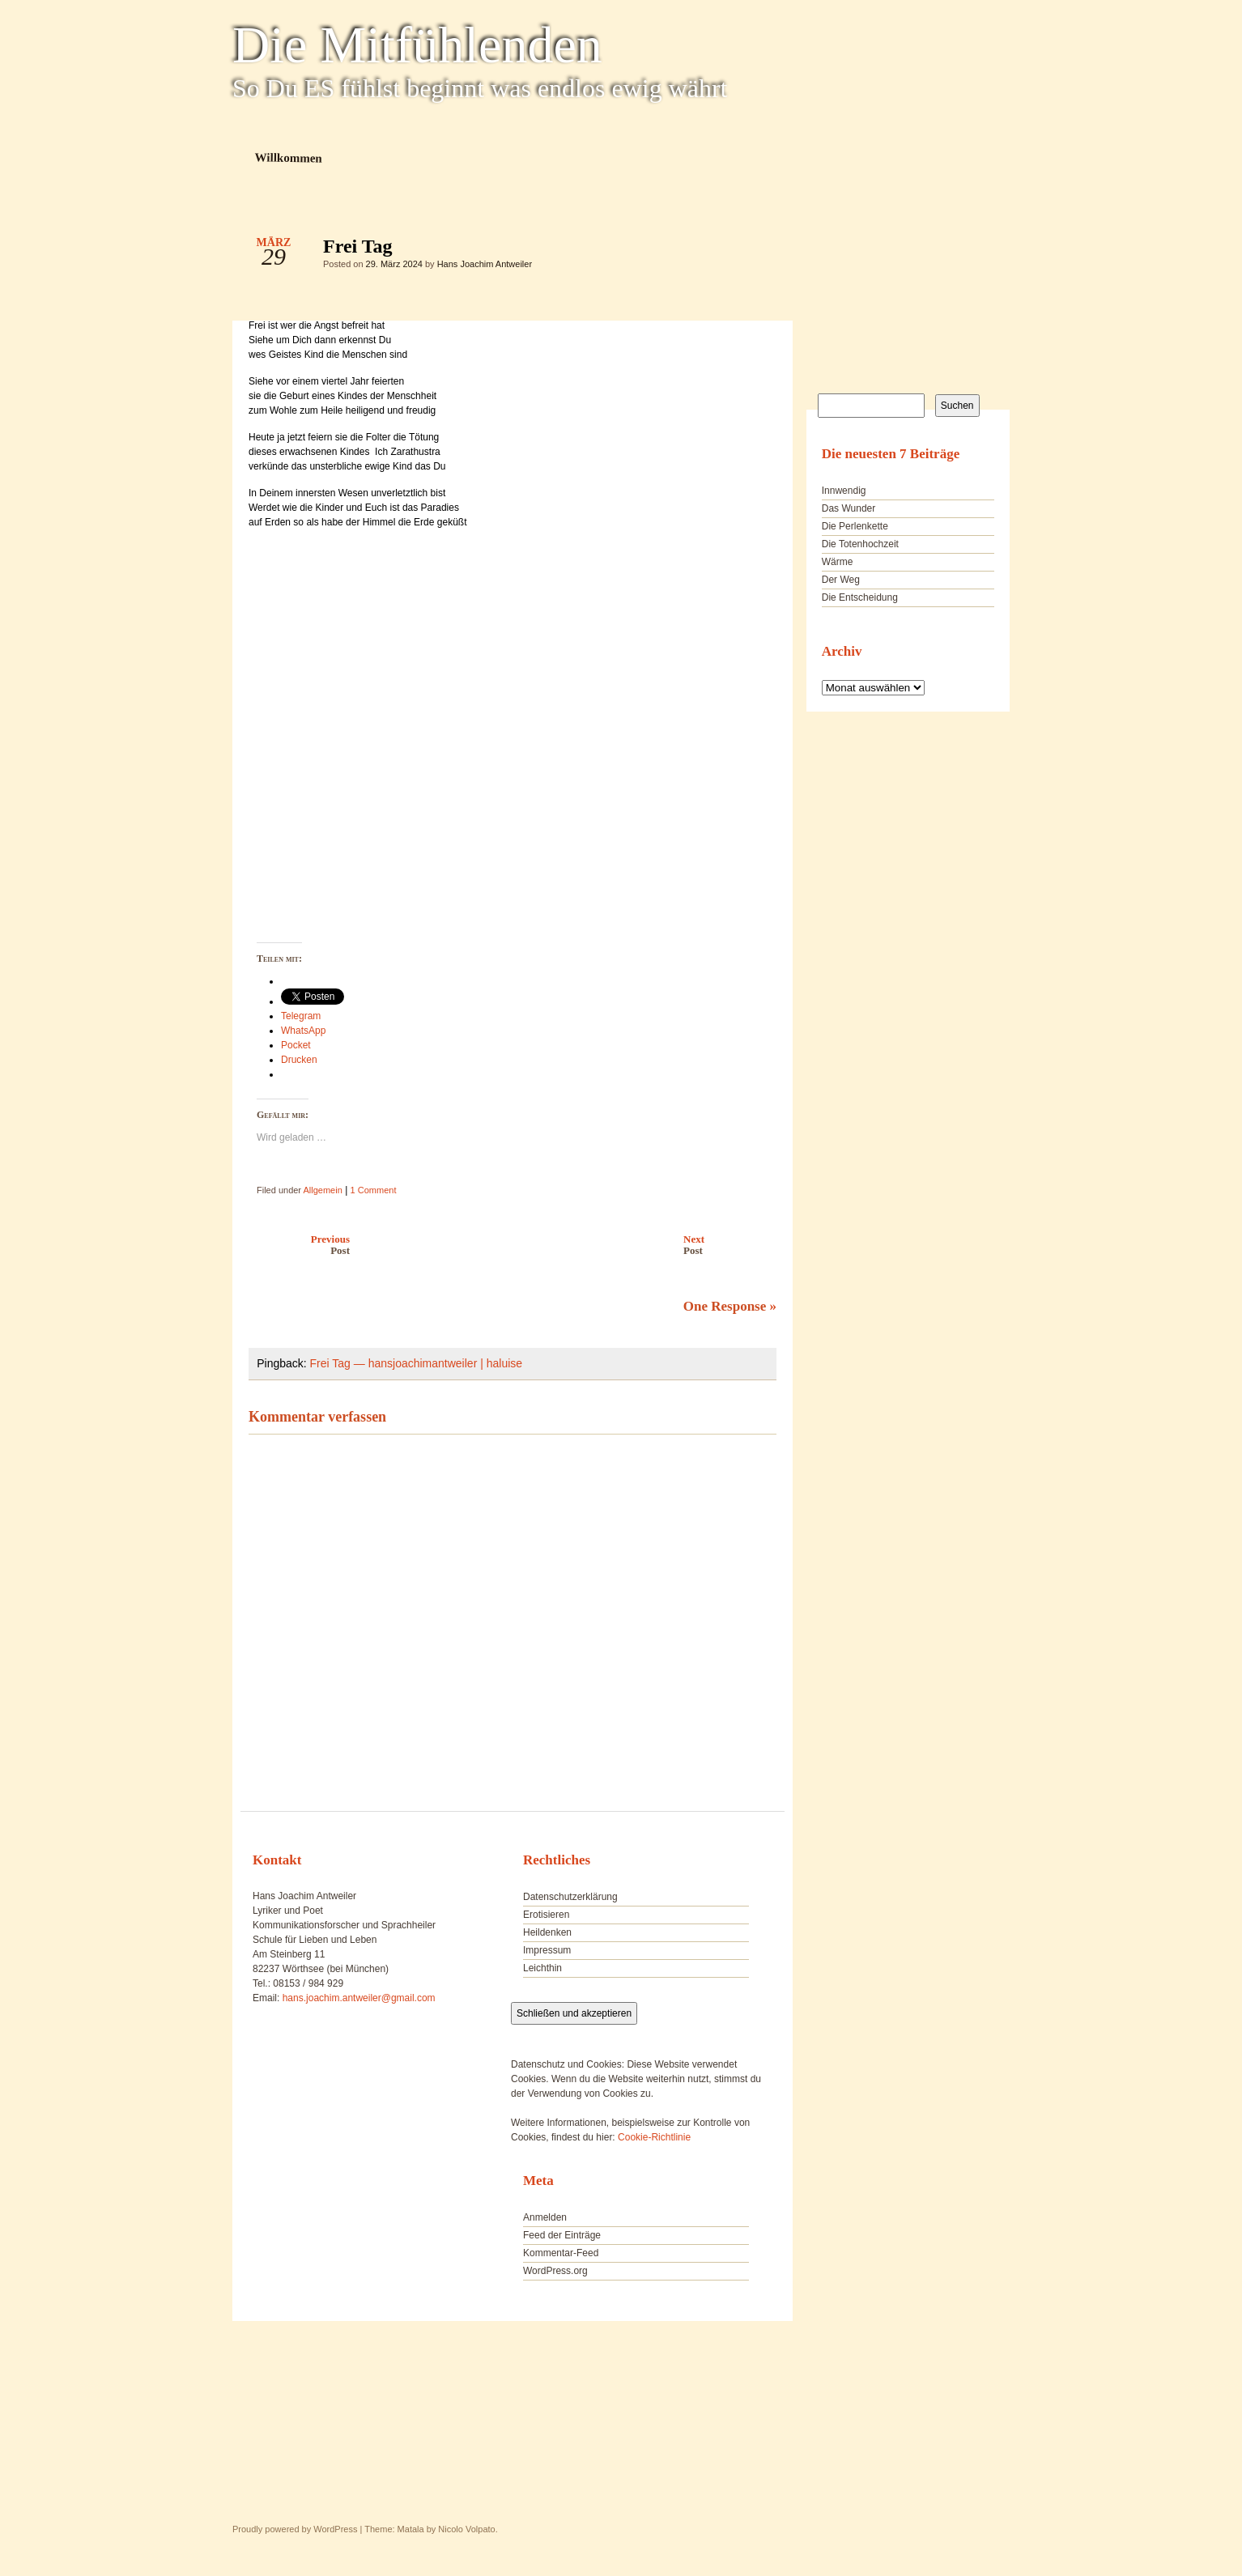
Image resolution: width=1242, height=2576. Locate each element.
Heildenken (547, 1932)
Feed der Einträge (562, 2235)
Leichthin (542, 1968)
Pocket (296, 1045)
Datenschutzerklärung (570, 1896)
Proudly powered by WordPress (294, 2529)
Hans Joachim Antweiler (484, 264)
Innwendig (844, 490)
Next (734, 1244)
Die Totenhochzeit (860, 544)
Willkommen (288, 157)
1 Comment (374, 1190)
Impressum (547, 1950)
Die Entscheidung (860, 597)
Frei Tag (750, 250)
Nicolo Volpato (466, 2529)
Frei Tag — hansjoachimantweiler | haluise (416, 1363)
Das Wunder (848, 508)
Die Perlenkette (855, 526)
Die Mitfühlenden (417, 45)
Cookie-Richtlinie (654, 2137)
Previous (295, 1244)
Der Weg (841, 579)
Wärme (837, 561)
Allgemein (322, 1190)
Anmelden (545, 2217)
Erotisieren (546, 1914)
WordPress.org (555, 2270)
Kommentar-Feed (560, 2253)
